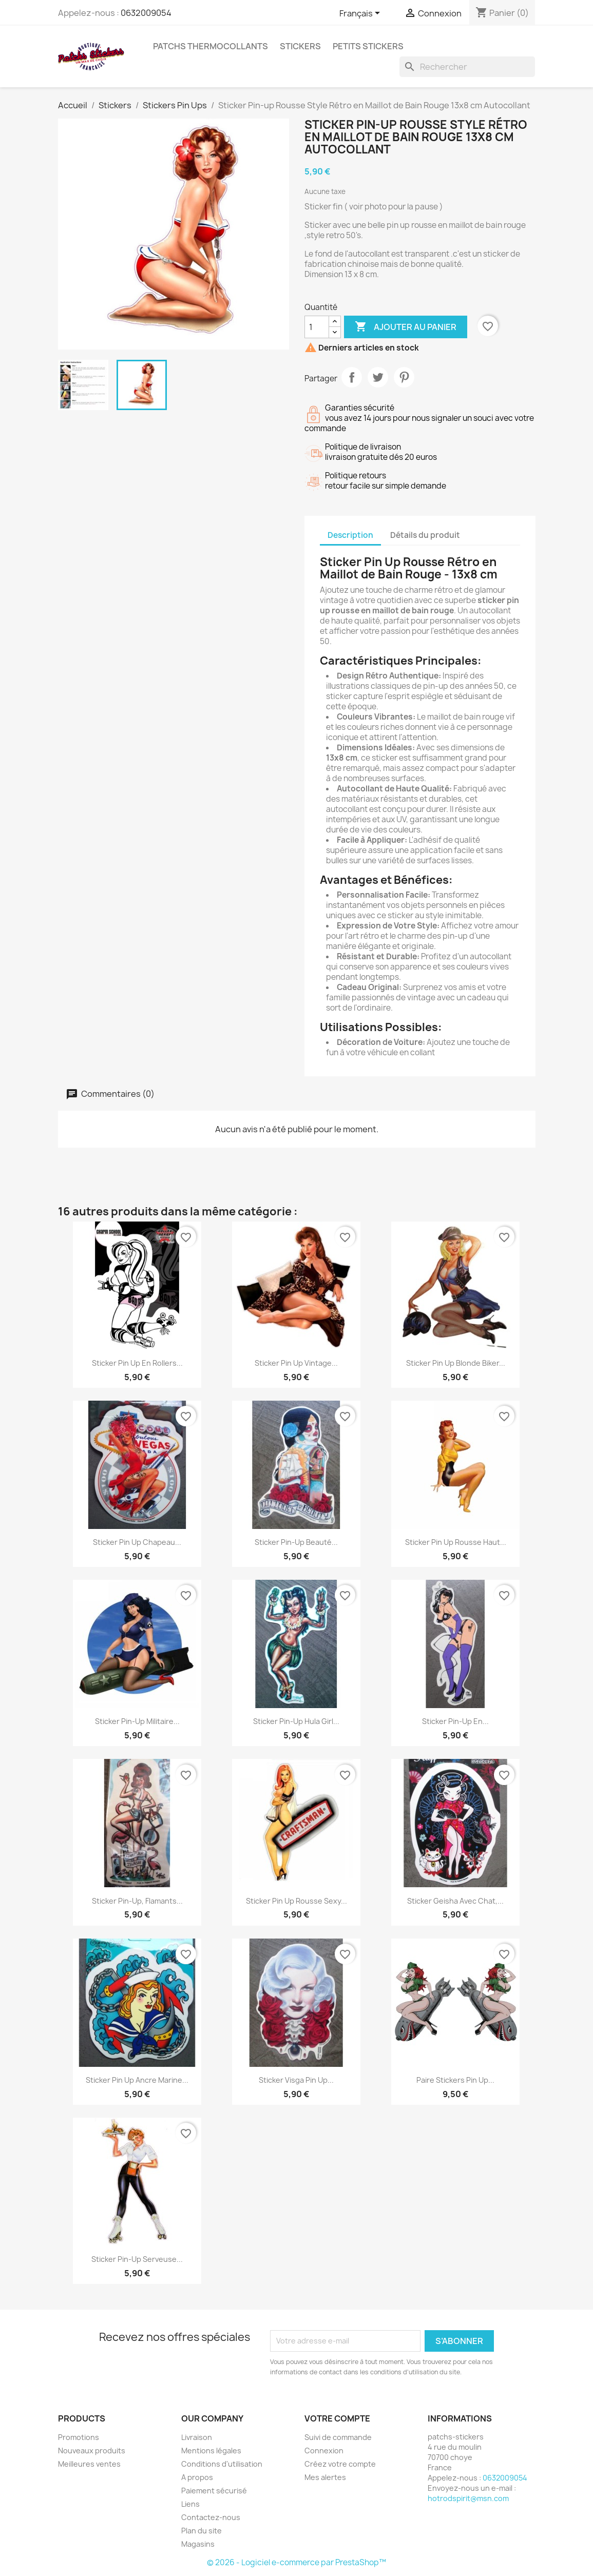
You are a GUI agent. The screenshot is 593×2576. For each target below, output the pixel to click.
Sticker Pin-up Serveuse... (137, 2259)
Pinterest (404, 377)
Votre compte (337, 2418)
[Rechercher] (467, 66)
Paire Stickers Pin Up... (455, 2080)
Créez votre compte (340, 2464)
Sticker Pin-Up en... (455, 1721)
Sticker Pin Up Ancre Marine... (137, 2080)
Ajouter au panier (405, 327)
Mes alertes (325, 2477)
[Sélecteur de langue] (361, 14)
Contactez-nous (210, 2517)
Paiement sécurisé (214, 2490)
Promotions (78, 2437)
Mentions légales (211, 2450)
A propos (197, 2477)
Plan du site (201, 2530)
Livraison (196, 2437)
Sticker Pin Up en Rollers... (137, 1363)
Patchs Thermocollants (210, 46)
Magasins (198, 2544)
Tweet (378, 377)
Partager (351, 377)
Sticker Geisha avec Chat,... (455, 1901)
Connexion (323, 2450)
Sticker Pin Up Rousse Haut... (455, 1542)
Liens (190, 2504)
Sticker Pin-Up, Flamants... (137, 1901)
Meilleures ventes (89, 2464)
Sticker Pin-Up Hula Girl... (296, 1721)
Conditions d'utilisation (221, 2464)
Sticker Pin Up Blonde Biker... (455, 1363)
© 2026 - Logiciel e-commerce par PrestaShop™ (296, 2562)
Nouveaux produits (91, 2450)
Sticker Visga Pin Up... (296, 2080)
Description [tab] (350, 535)
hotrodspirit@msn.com (468, 2498)
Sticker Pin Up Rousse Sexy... (296, 1901)
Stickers (300, 46)
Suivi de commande (338, 2437)
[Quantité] (316, 327)
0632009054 (146, 12)
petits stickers (368, 46)
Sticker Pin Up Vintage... (296, 1363)
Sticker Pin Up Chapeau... (137, 1542)
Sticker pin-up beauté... (296, 1542)
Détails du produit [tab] (425, 535)
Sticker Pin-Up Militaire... (137, 1721)
